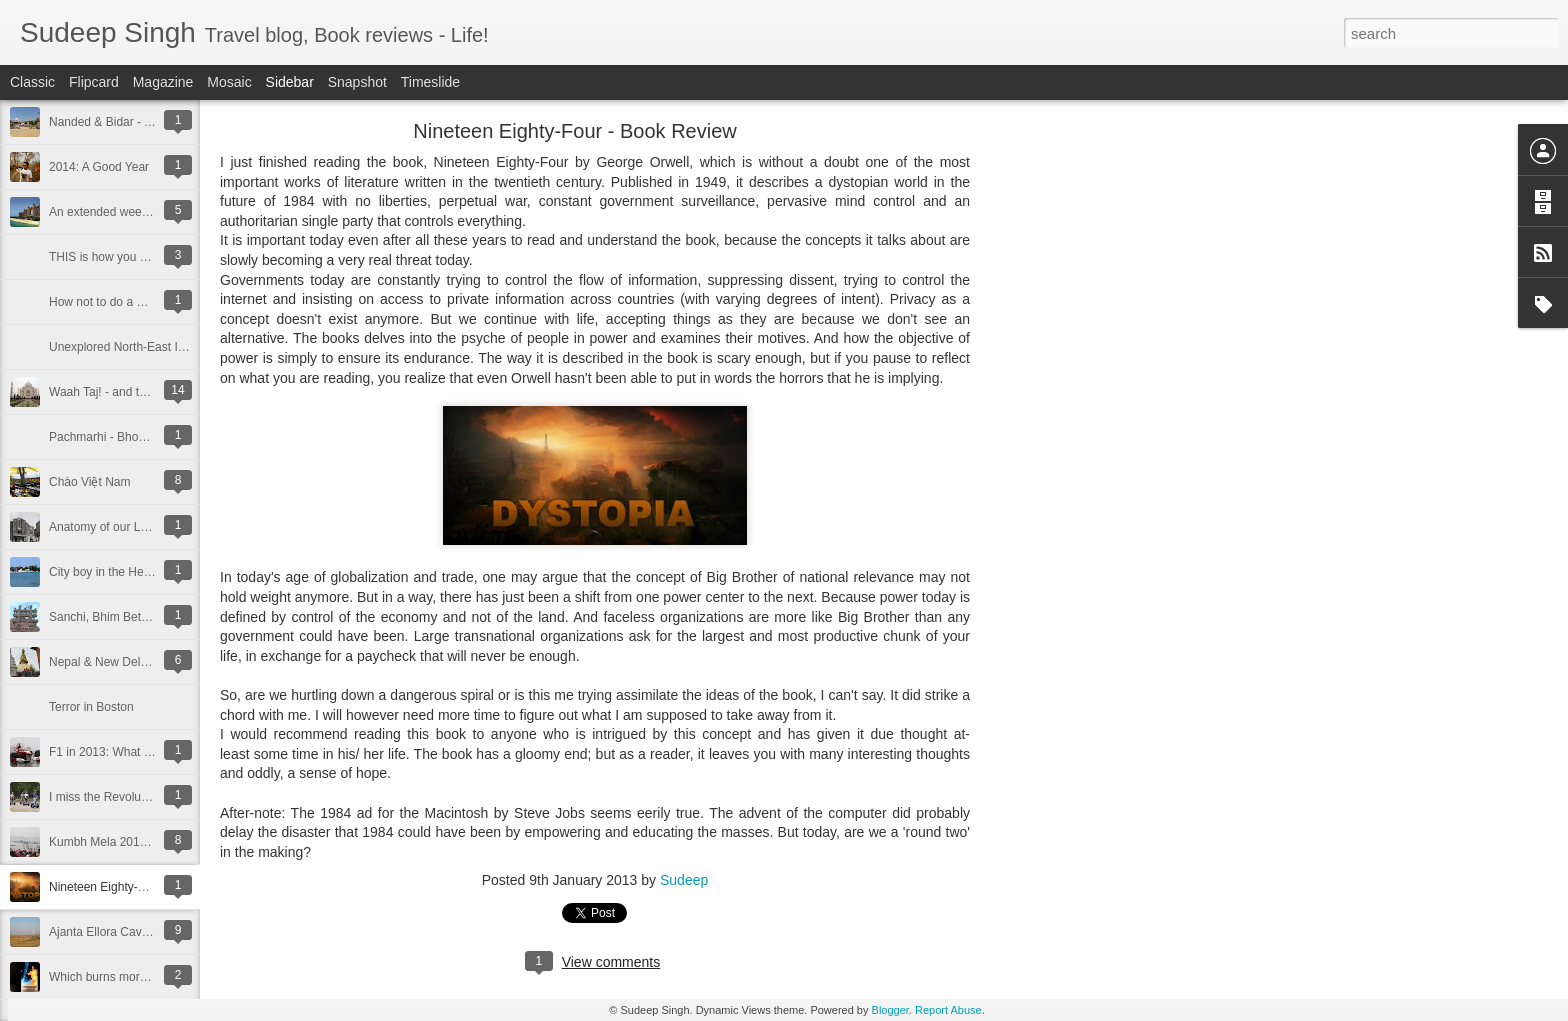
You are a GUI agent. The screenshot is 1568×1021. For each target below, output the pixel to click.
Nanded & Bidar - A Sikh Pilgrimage (143, 122)
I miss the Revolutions (107, 797)
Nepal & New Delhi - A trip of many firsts (155, 662)
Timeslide (430, 82)
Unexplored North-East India (124, 347)
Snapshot (357, 82)
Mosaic (229, 82)
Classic (32, 82)
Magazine (163, 82)
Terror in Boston (91, 707)
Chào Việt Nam (89, 482)
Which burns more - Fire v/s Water (140, 977)
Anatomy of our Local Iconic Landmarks (154, 527)
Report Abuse (948, 1010)
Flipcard (94, 82)
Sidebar (290, 82)
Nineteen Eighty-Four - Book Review (146, 887)
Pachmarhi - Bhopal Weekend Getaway (154, 437)
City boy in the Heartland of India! (137, 572)
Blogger (890, 1010)
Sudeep (684, 880)
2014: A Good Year (99, 167)
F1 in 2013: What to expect (120, 752)
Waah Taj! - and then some (120, 392)
